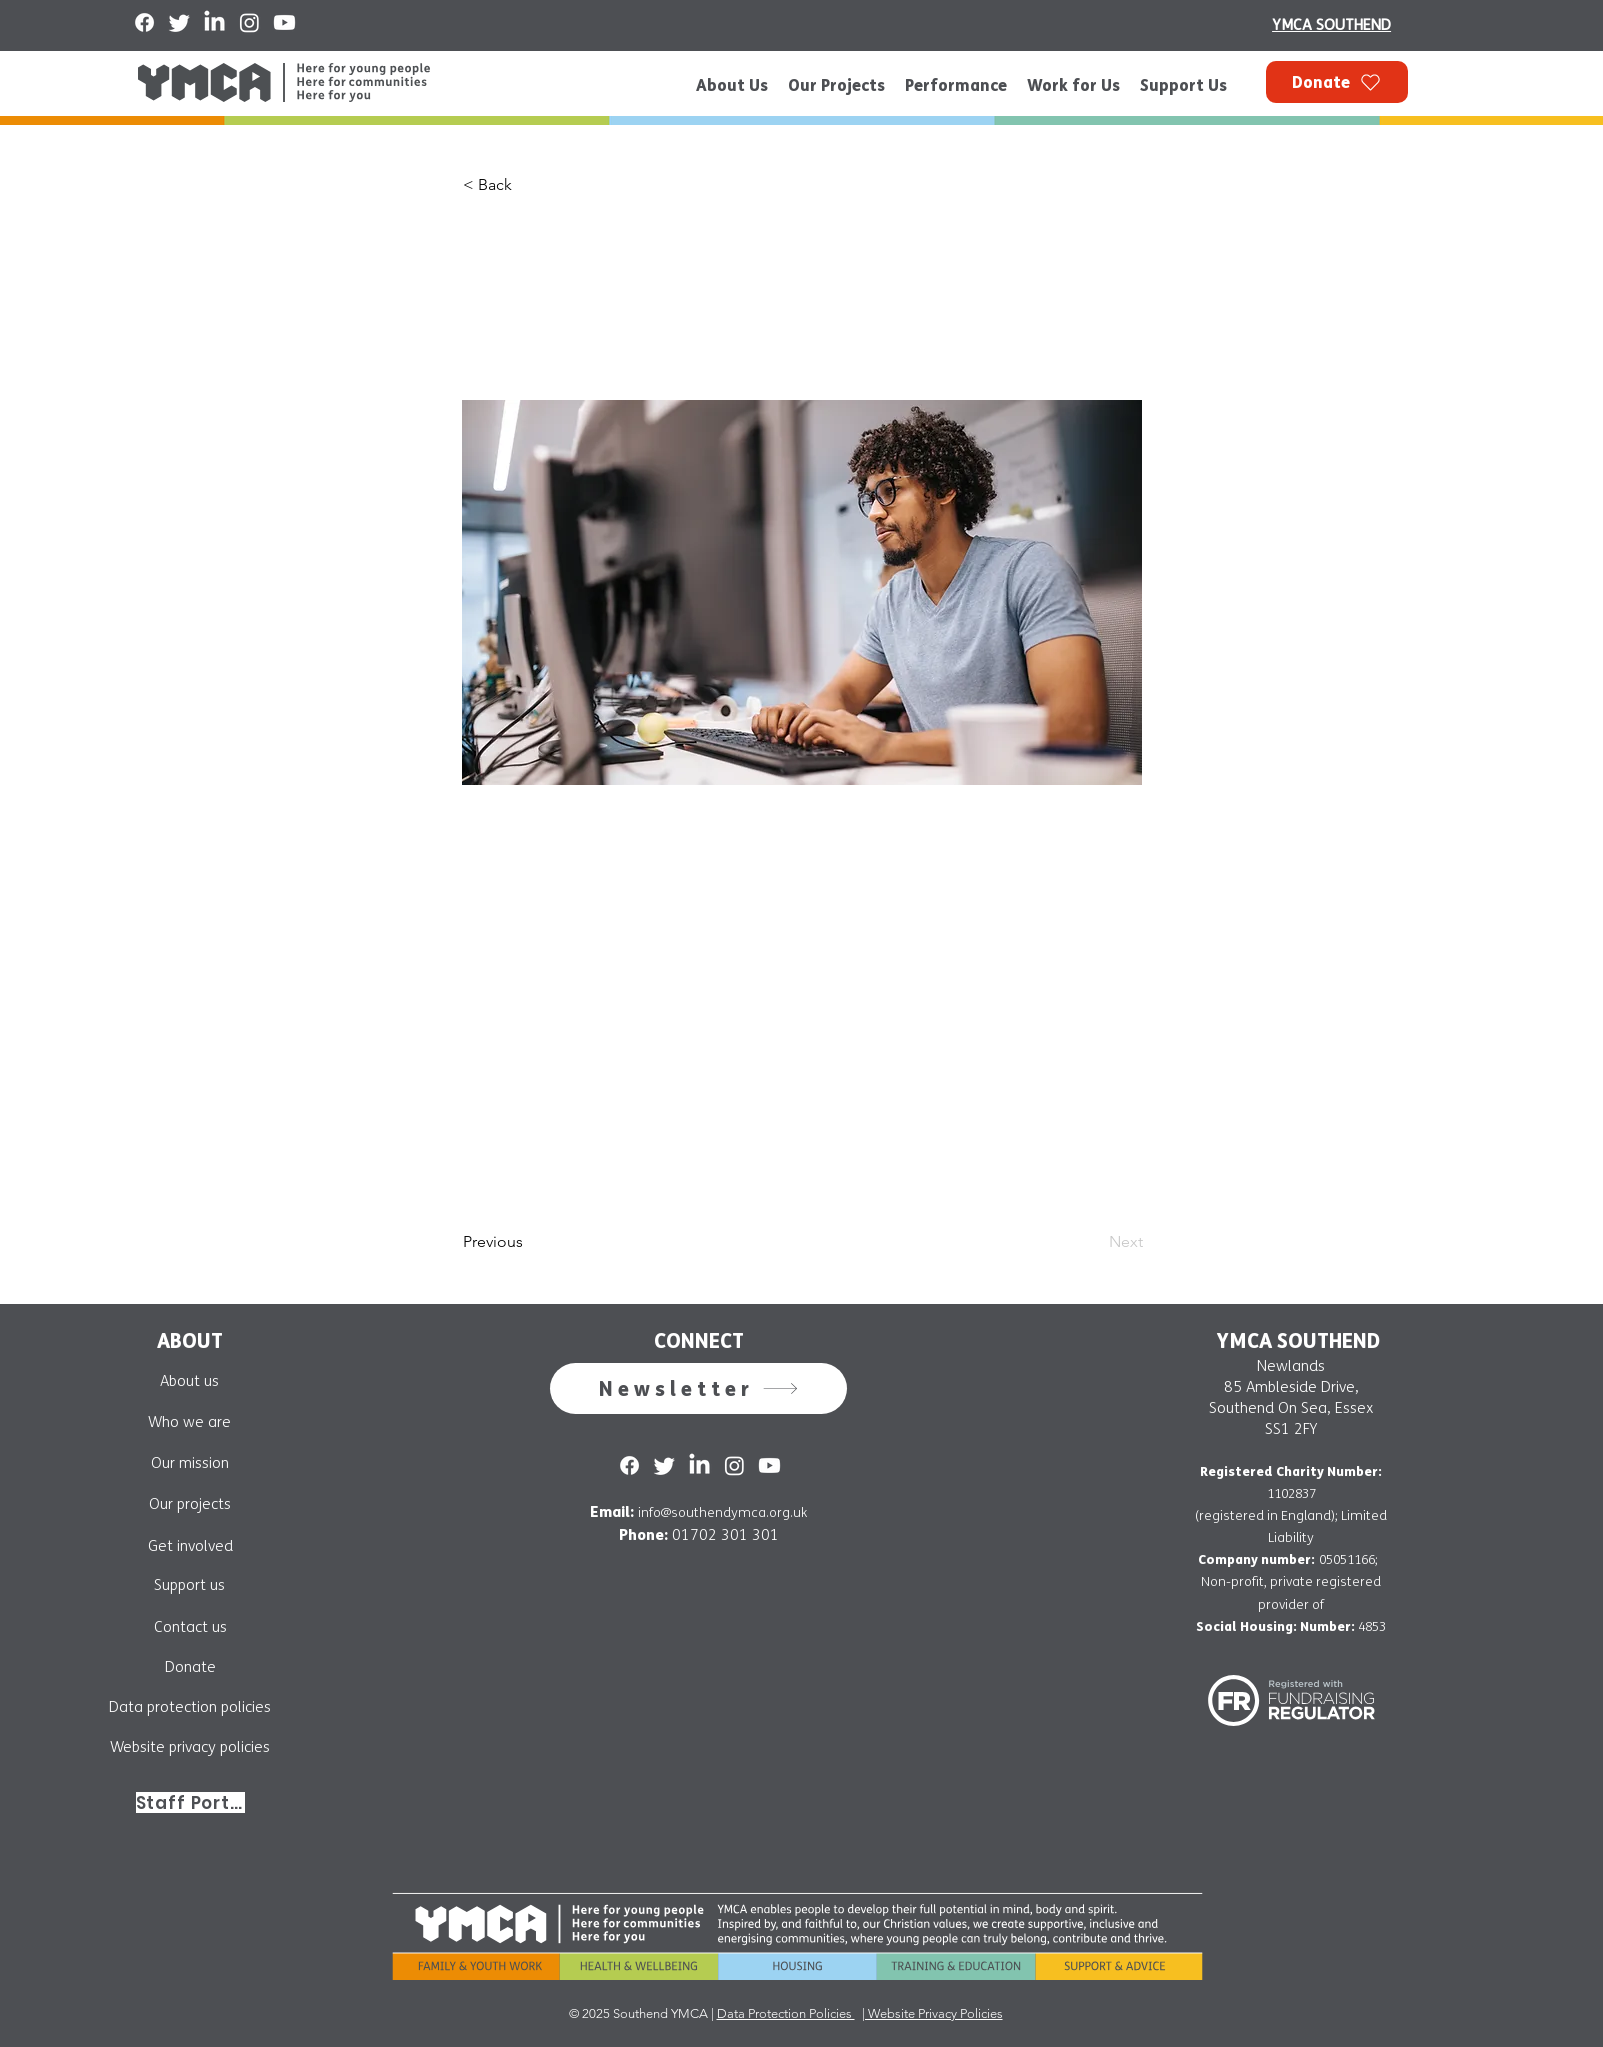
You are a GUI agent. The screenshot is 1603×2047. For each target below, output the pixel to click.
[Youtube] (284, 22)
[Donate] (1337, 82)
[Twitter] (179, 22)
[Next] (1093, 1242)
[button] (529, 185)
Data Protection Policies (786, 2013)
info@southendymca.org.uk (722, 1513)
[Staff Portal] (190, 1802)
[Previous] (529, 1242)
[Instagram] (249, 22)
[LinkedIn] (214, 22)
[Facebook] (144, 22)
